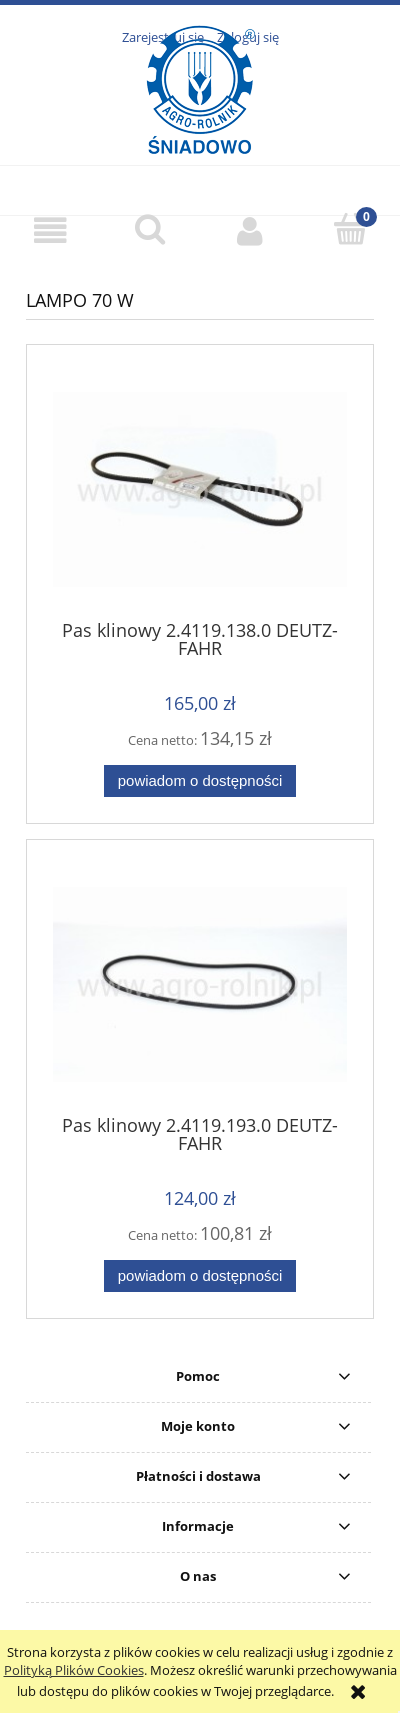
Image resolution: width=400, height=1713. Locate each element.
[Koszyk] (350, 229)
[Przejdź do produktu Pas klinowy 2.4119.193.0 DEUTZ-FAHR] (200, 984)
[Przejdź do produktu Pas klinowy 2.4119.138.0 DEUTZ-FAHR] (200, 489)
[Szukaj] (150, 229)
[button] (50, 230)
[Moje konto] (250, 230)
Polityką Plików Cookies (74, 1670)
